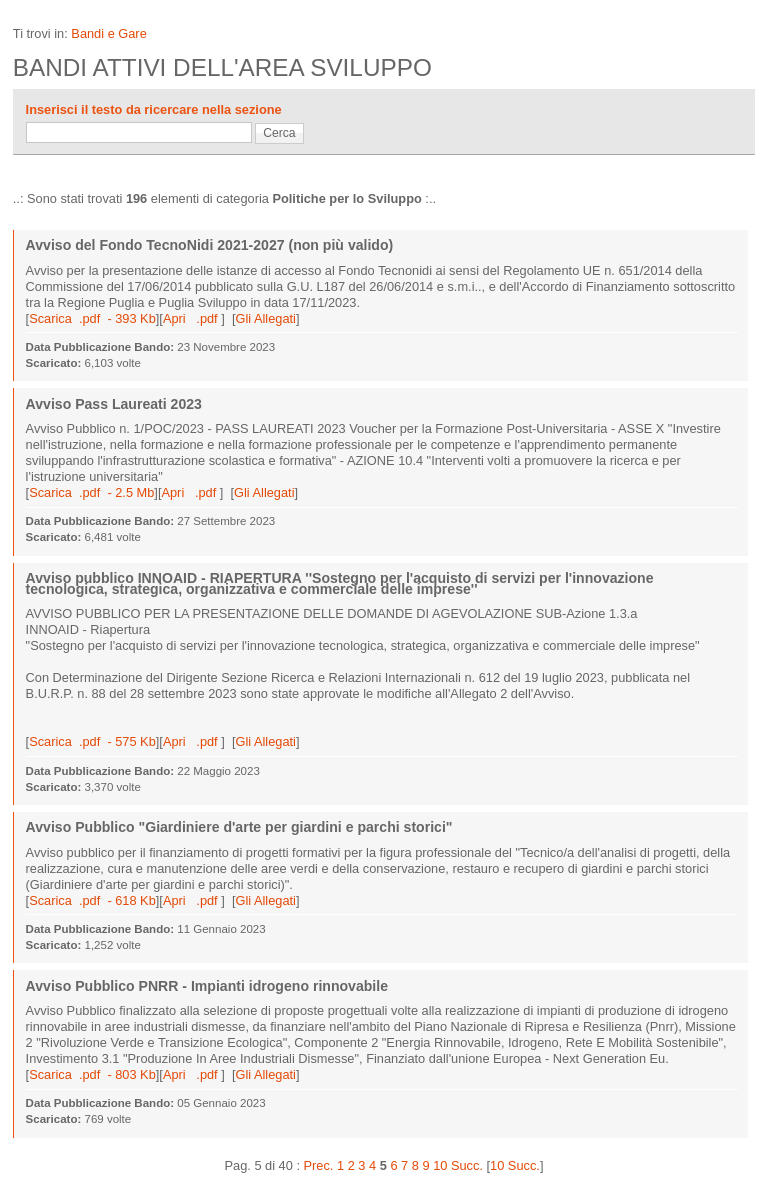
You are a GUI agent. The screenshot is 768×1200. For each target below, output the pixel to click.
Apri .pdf (192, 318)
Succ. (467, 1165)
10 (440, 1165)
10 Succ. (515, 1165)
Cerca (279, 133)
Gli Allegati (265, 318)
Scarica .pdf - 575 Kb (92, 741)
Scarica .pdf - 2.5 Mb (91, 492)
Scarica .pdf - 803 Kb (92, 1074)
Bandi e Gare (108, 33)
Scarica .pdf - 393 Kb (92, 318)
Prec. (319, 1165)
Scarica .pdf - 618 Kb (92, 900)
